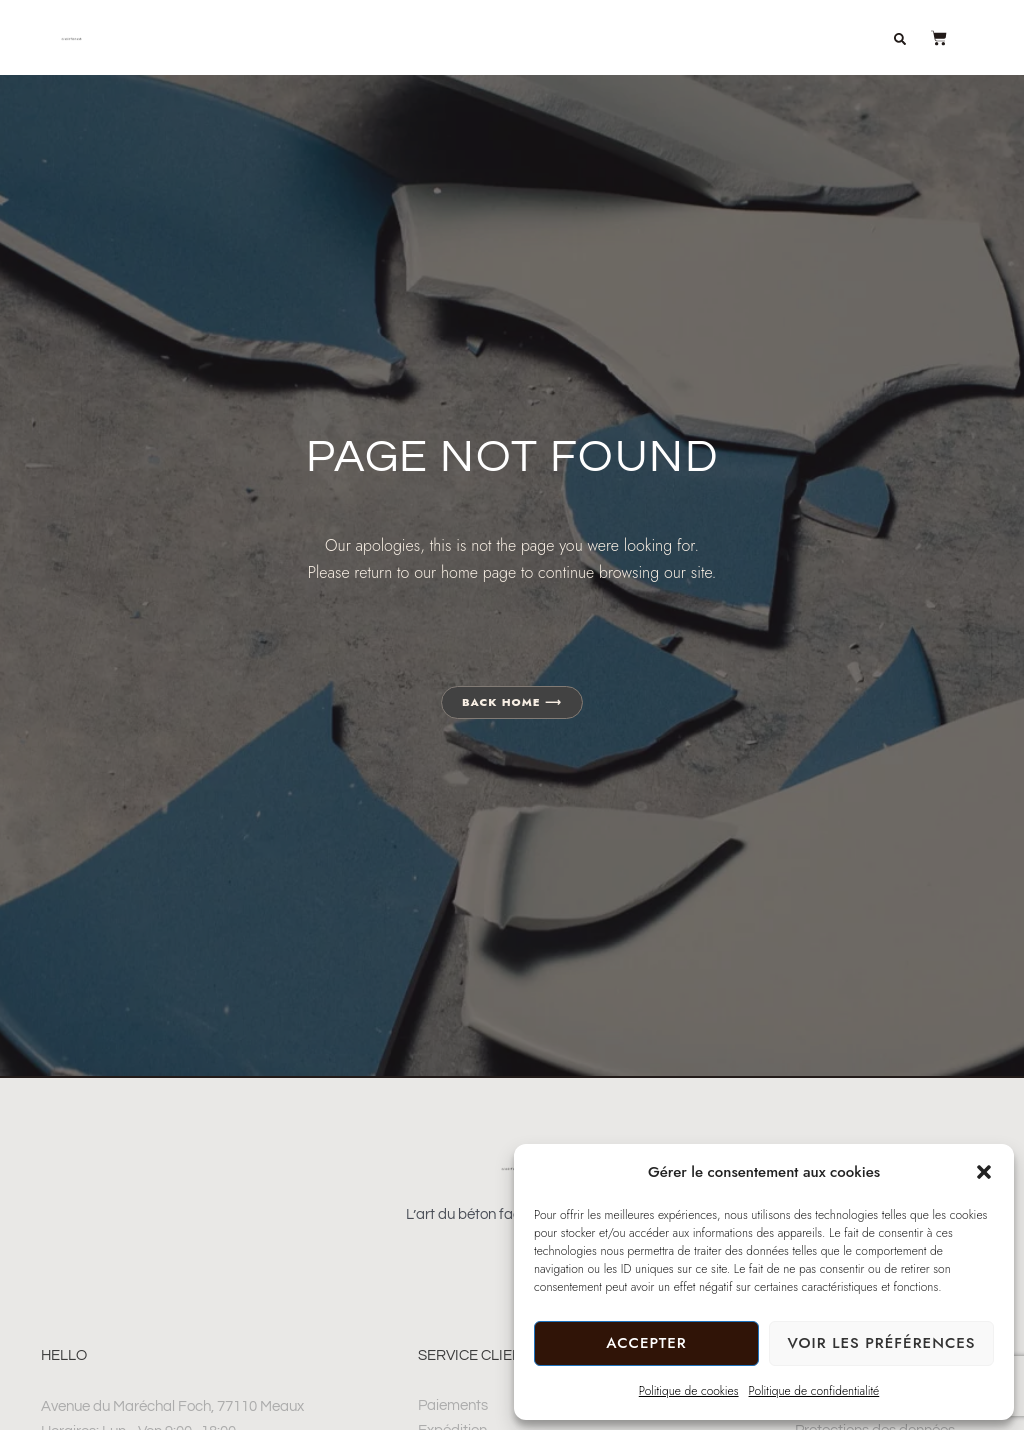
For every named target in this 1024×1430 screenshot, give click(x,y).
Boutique (696, 25)
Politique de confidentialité (814, 1391)
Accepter (646, 1343)
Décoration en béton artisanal (492, 25)
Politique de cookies (689, 1391)
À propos (807, 25)
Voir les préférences (881, 1343)
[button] (984, 1172)
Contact (826, 53)
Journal (723, 53)
